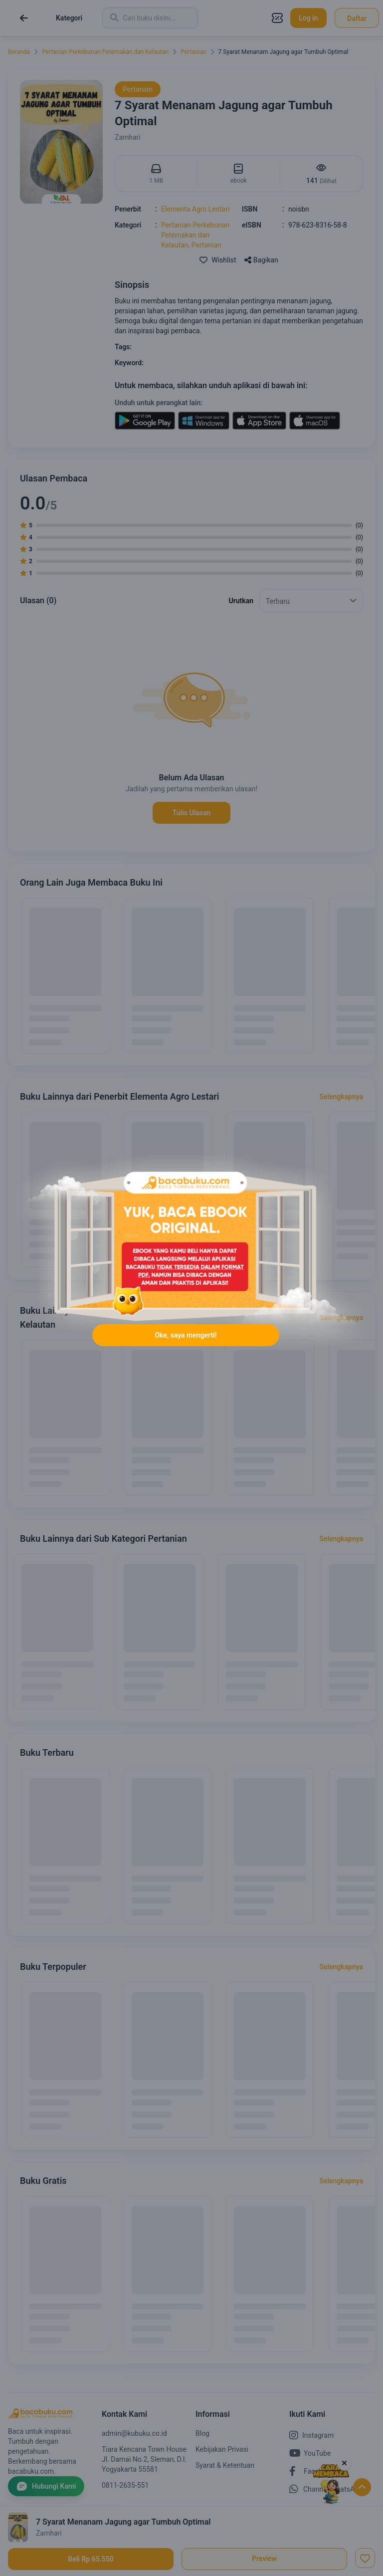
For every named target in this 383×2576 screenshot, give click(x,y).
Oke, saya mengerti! (185, 1335)
